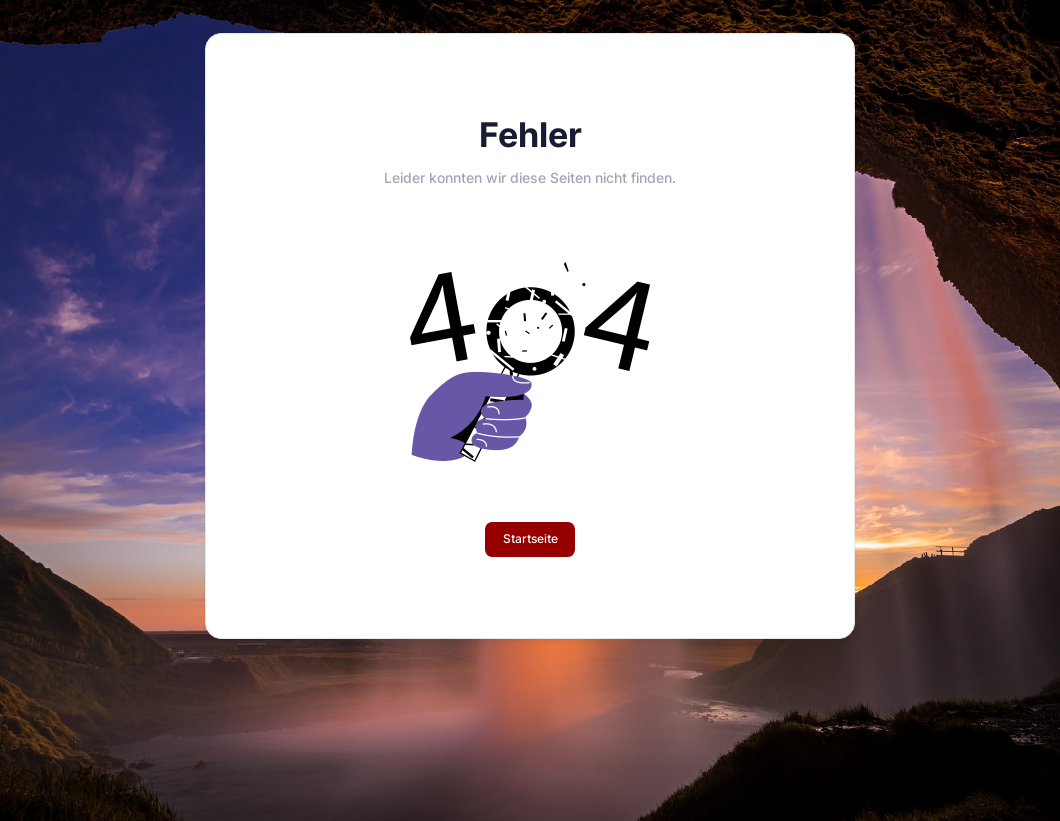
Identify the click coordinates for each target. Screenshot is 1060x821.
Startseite (530, 538)
